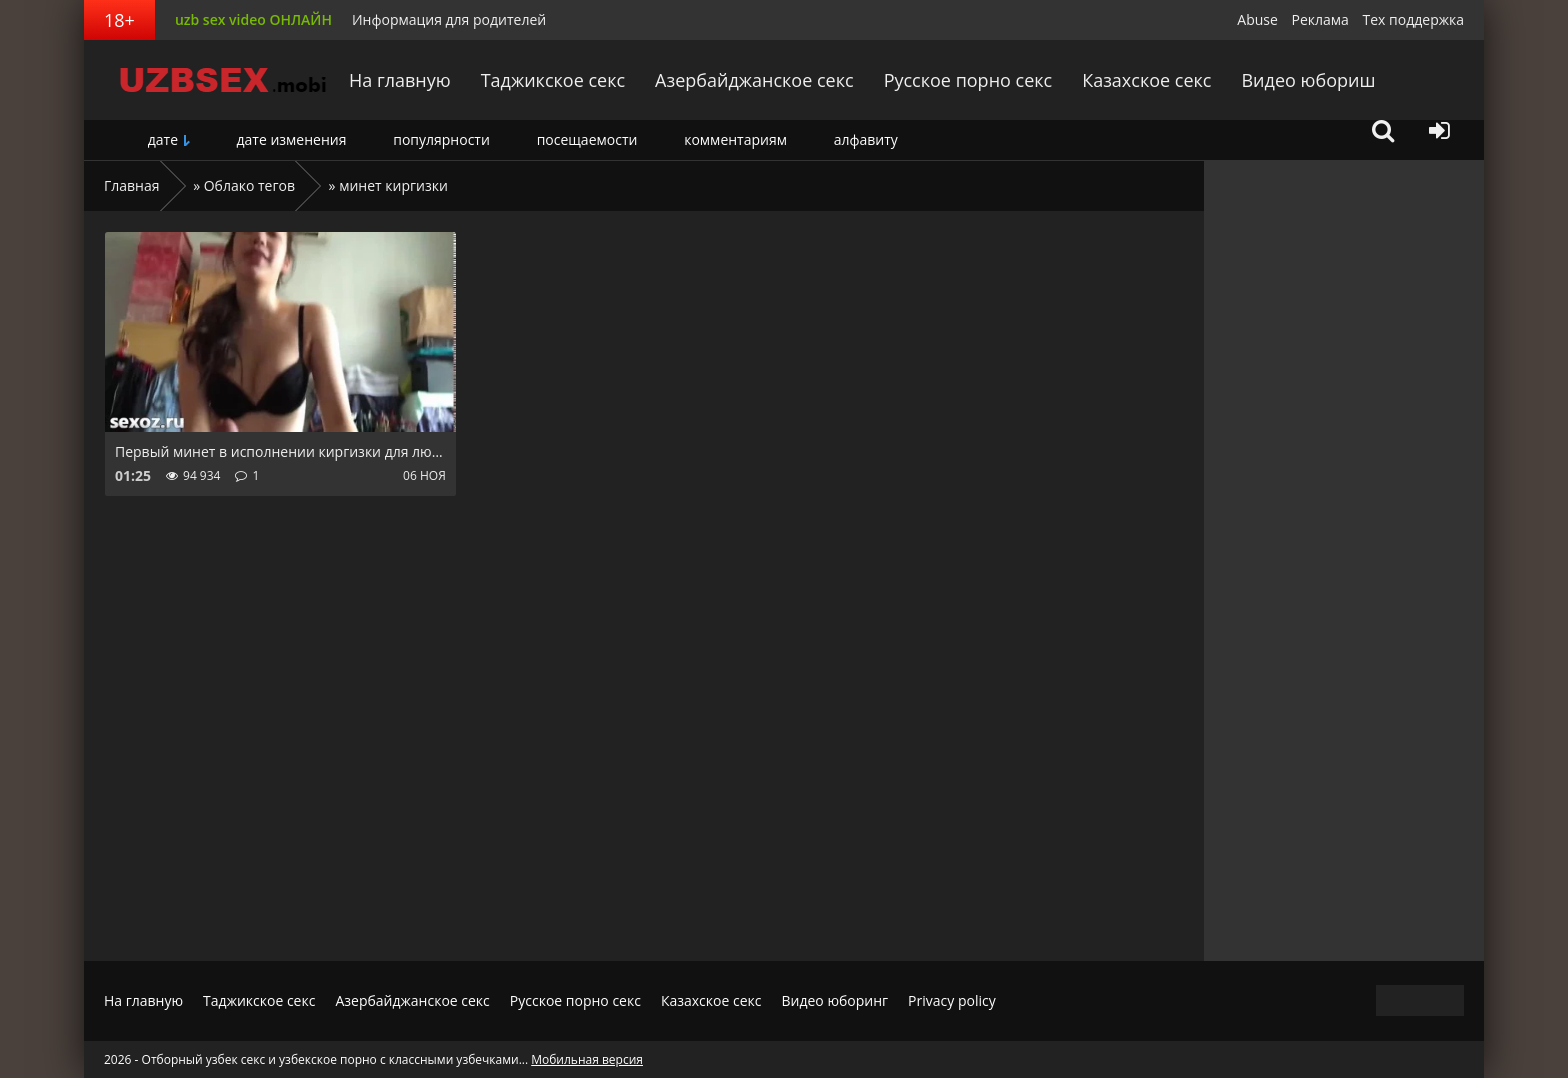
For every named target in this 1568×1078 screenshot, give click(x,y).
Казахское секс (1146, 80)
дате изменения (291, 139)
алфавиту (866, 139)
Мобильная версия (587, 1059)
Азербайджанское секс (754, 80)
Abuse (1257, 19)
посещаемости (587, 139)
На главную (400, 80)
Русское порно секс (968, 80)
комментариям (735, 139)
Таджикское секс (553, 80)
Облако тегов (249, 185)
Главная (132, 185)
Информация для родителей (449, 19)
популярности (441, 139)
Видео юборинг (834, 1000)
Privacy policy (952, 1000)
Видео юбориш (1308, 80)
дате (163, 139)
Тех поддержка (1413, 19)
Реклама (1320, 19)
